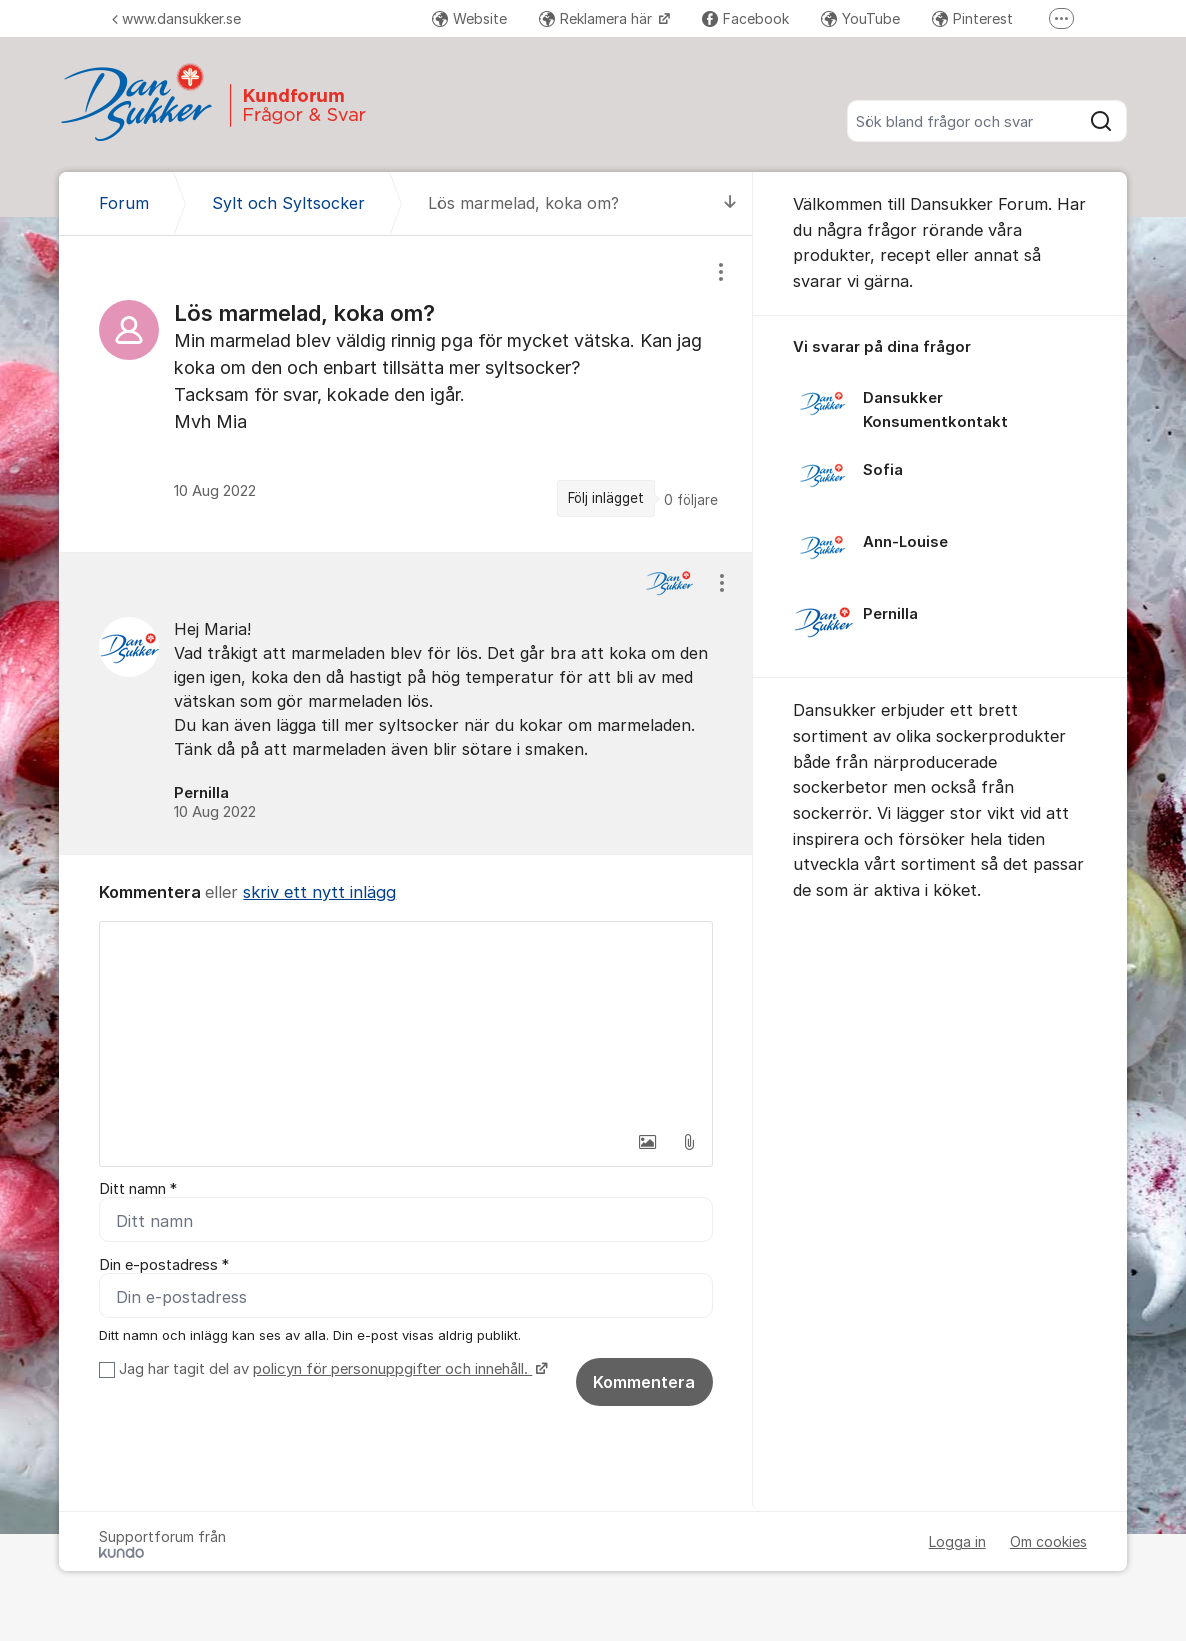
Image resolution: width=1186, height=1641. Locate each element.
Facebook (745, 18)
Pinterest (972, 18)
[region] (406, 393)
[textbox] (406, 1022)
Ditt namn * (138, 1189)
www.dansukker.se (176, 18)
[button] (647, 1142)
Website (469, 18)
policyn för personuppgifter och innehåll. (392, 1369)
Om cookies (1048, 1541)
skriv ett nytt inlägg (319, 892)
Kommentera (644, 1382)
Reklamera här (597, 18)
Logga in (957, 1541)
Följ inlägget (606, 498)
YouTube (860, 18)
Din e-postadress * (164, 1265)
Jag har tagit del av (330, 1369)
